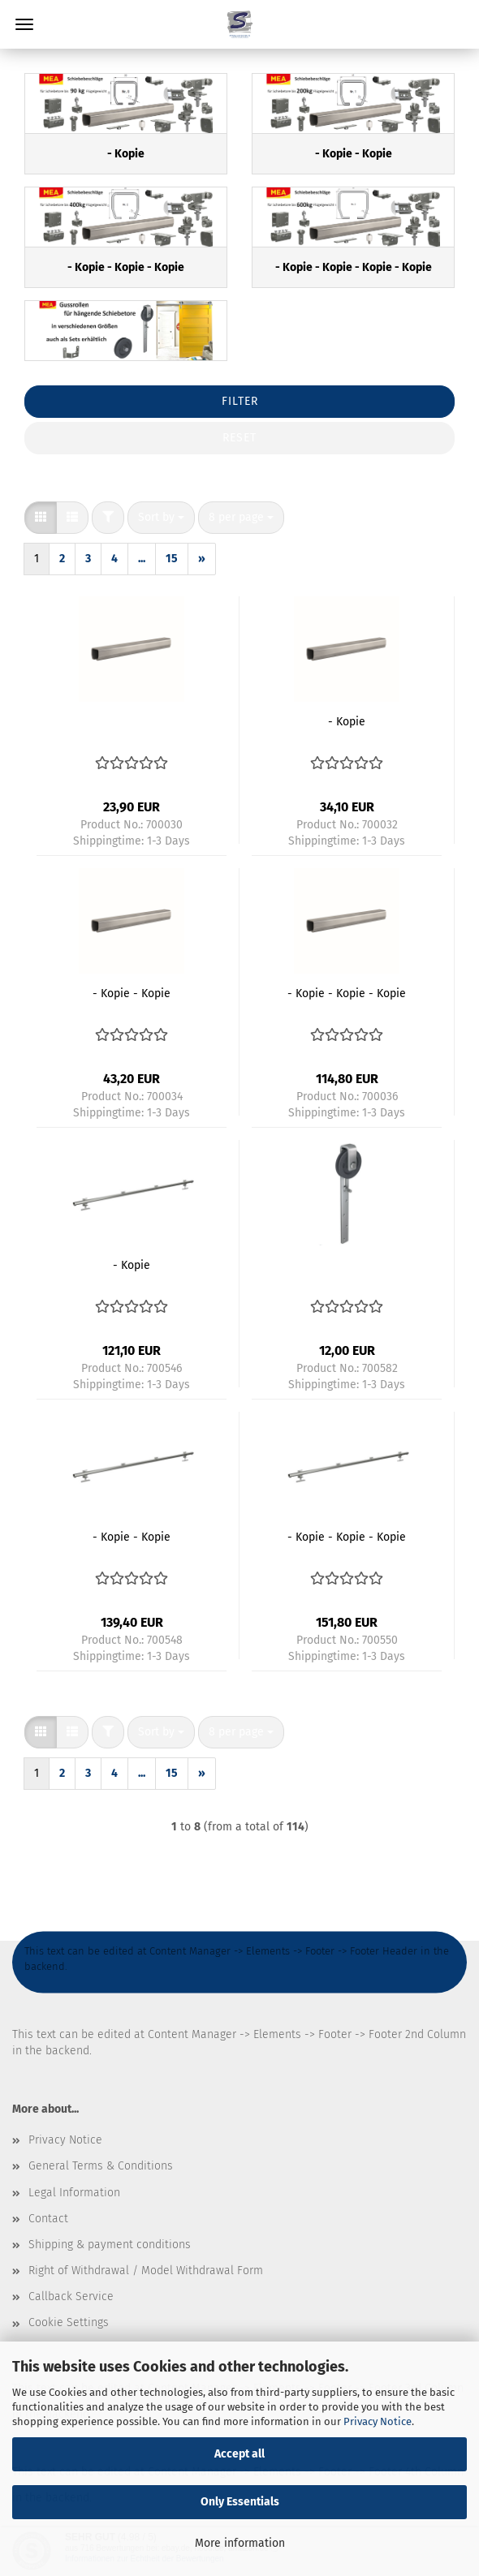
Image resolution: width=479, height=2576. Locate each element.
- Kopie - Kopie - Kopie (346, 993)
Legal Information (74, 2193)
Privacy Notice (377, 2421)
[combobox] (161, 517)
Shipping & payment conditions (109, 2244)
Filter (240, 401)
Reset (239, 438)
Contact (48, 2219)
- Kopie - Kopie (131, 993)
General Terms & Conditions (100, 2166)
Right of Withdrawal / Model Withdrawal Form (145, 2270)
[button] (40, 517)
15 (172, 559)
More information (240, 2543)
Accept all (239, 2454)
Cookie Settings (68, 2322)
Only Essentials (240, 2502)
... (141, 559)
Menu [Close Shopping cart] (24, 24)
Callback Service (71, 2296)
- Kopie (346, 722)
